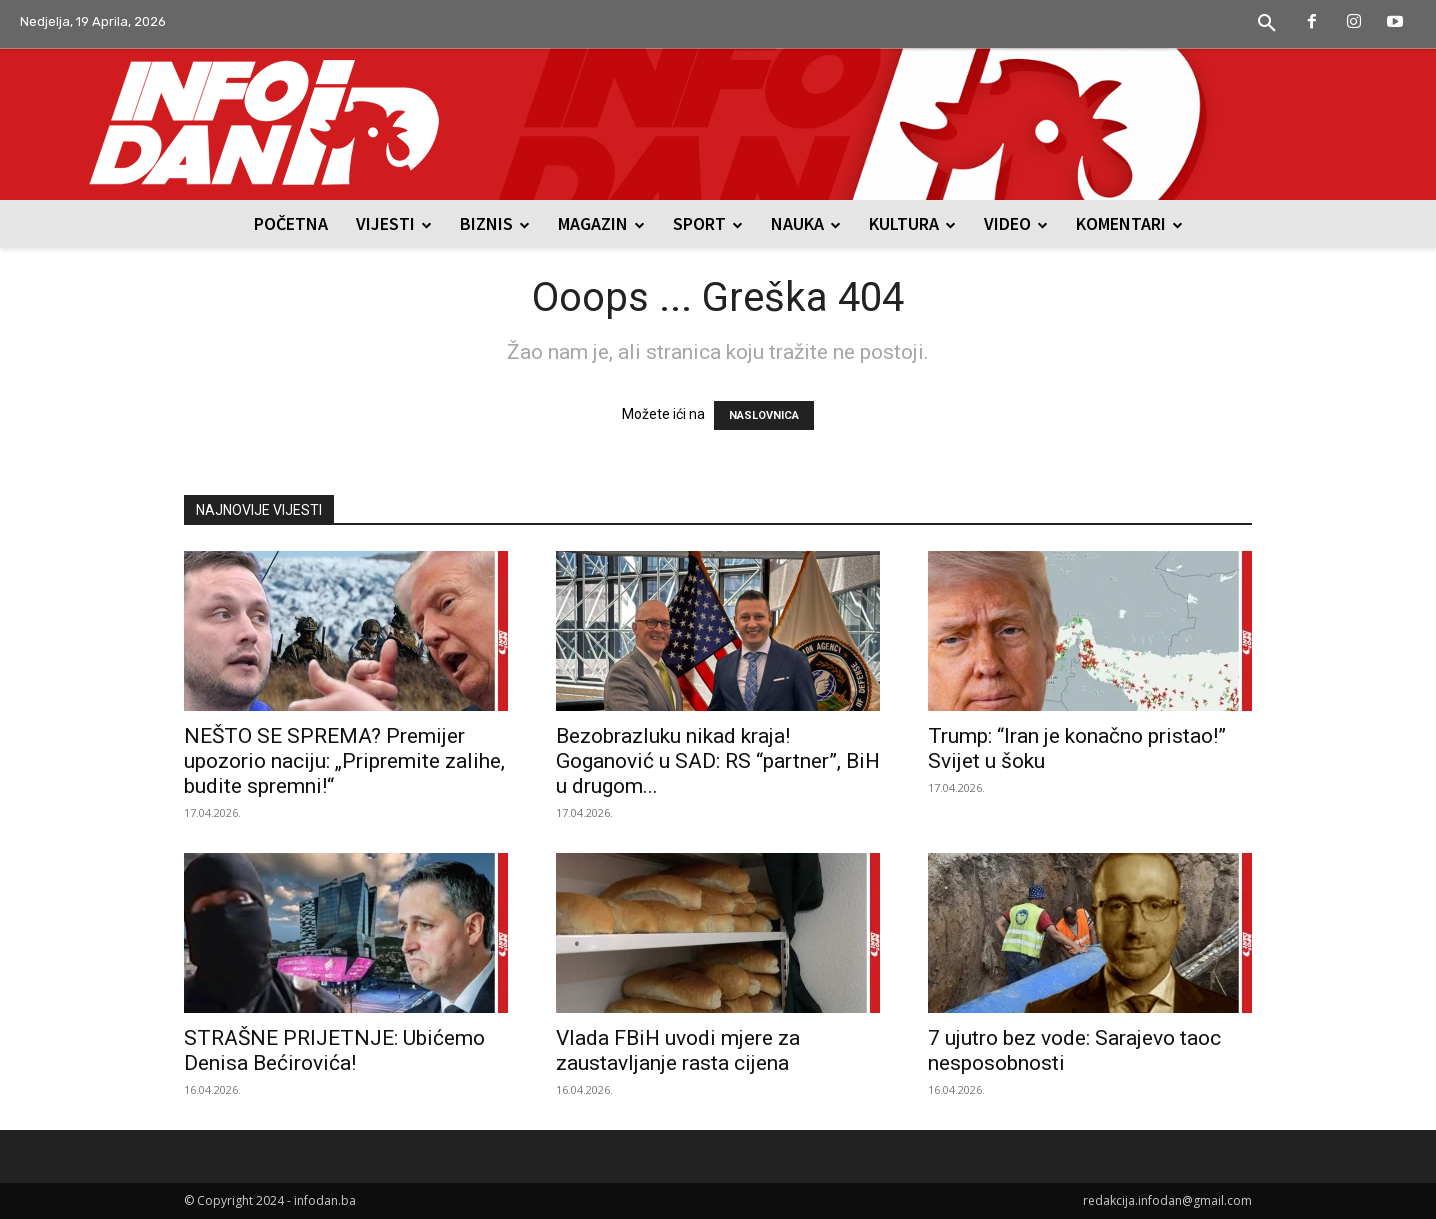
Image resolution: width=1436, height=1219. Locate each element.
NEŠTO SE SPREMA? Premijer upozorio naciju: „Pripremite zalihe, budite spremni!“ (344, 761)
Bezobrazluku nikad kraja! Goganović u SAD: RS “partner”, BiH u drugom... (718, 761)
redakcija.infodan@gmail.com (1167, 1200)
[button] (1267, 24)
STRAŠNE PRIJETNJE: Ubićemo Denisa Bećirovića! (334, 1050)
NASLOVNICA (764, 415)
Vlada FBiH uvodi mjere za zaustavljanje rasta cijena (678, 1050)
